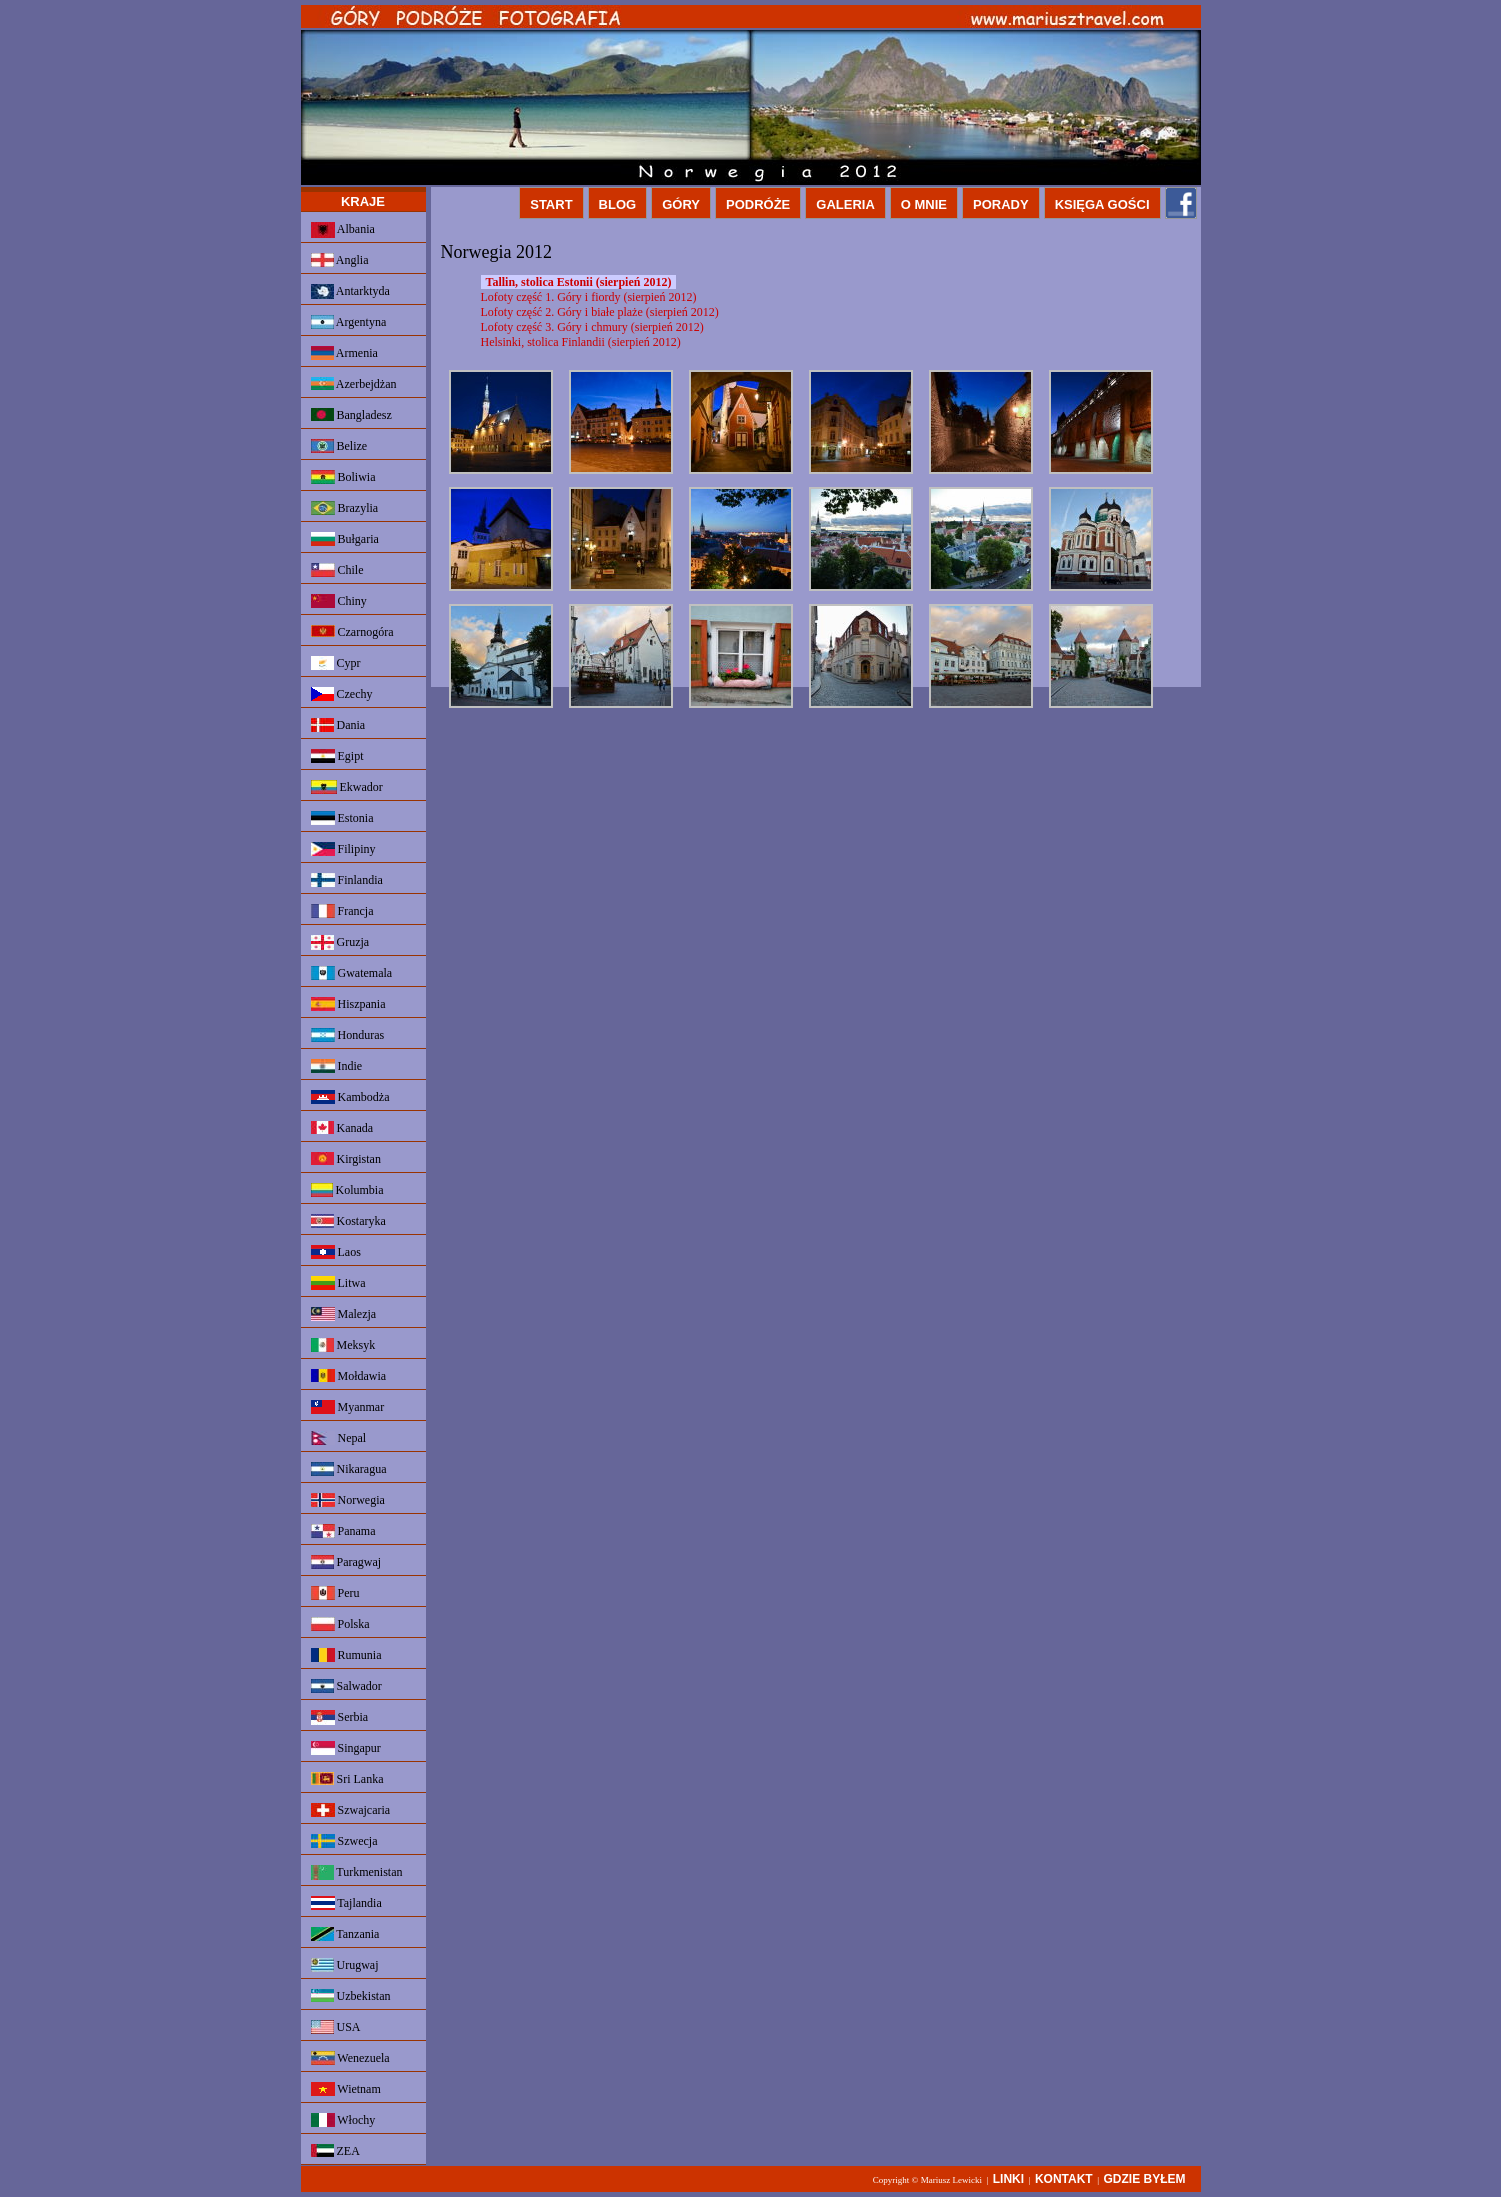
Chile (337, 570)
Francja (342, 911)
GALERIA (845, 204)
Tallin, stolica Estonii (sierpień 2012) (579, 282)
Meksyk (343, 1345)
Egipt (337, 756)
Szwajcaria (351, 1810)
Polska (340, 1624)
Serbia (340, 1717)
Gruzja (340, 942)
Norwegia (348, 1500)
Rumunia (346, 1655)
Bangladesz (351, 415)
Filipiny (343, 849)
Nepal (339, 1438)
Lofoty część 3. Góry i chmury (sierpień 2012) (592, 327)
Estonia (342, 818)
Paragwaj (346, 1562)
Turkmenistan (357, 1872)
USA (336, 2027)
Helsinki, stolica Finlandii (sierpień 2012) (581, 342)
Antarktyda (350, 291)
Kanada (342, 1128)
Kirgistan (346, 1159)
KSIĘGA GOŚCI (1102, 204)
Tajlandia (346, 1903)
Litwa (338, 1283)
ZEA (335, 2151)
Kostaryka (348, 1221)
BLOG (618, 204)
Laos (336, 1252)
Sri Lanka (347, 1779)
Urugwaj (345, 1965)
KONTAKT (1064, 2179)
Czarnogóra (352, 632)
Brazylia (345, 508)
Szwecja (344, 1841)
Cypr (336, 663)
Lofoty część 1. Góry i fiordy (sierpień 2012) (589, 297)
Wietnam (346, 2089)
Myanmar (348, 1407)
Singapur (346, 1748)
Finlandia (347, 880)
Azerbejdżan (354, 384)
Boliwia (343, 477)
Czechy (342, 694)
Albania (343, 230)
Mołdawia (349, 1376)
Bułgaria (345, 539)
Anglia (340, 260)
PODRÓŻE (758, 204)
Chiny (339, 601)
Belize (339, 446)
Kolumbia (347, 1190)
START (551, 204)
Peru (335, 1593)
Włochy (343, 2120)
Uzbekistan (351, 1996)
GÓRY (681, 204)
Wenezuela (350, 2058)
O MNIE (924, 204)
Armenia (344, 353)
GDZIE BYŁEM (1144, 2179)
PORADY (1001, 204)
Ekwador (347, 787)
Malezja (344, 1314)
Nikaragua (349, 1469)
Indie (337, 1066)
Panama (343, 1531)
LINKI (1008, 2179)
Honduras (348, 1035)
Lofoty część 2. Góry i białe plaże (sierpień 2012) (600, 312)
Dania (338, 725)
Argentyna (349, 322)
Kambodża (350, 1097)
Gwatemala (352, 973)
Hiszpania (348, 1004)
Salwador (346, 1686)
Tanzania (345, 1934)
